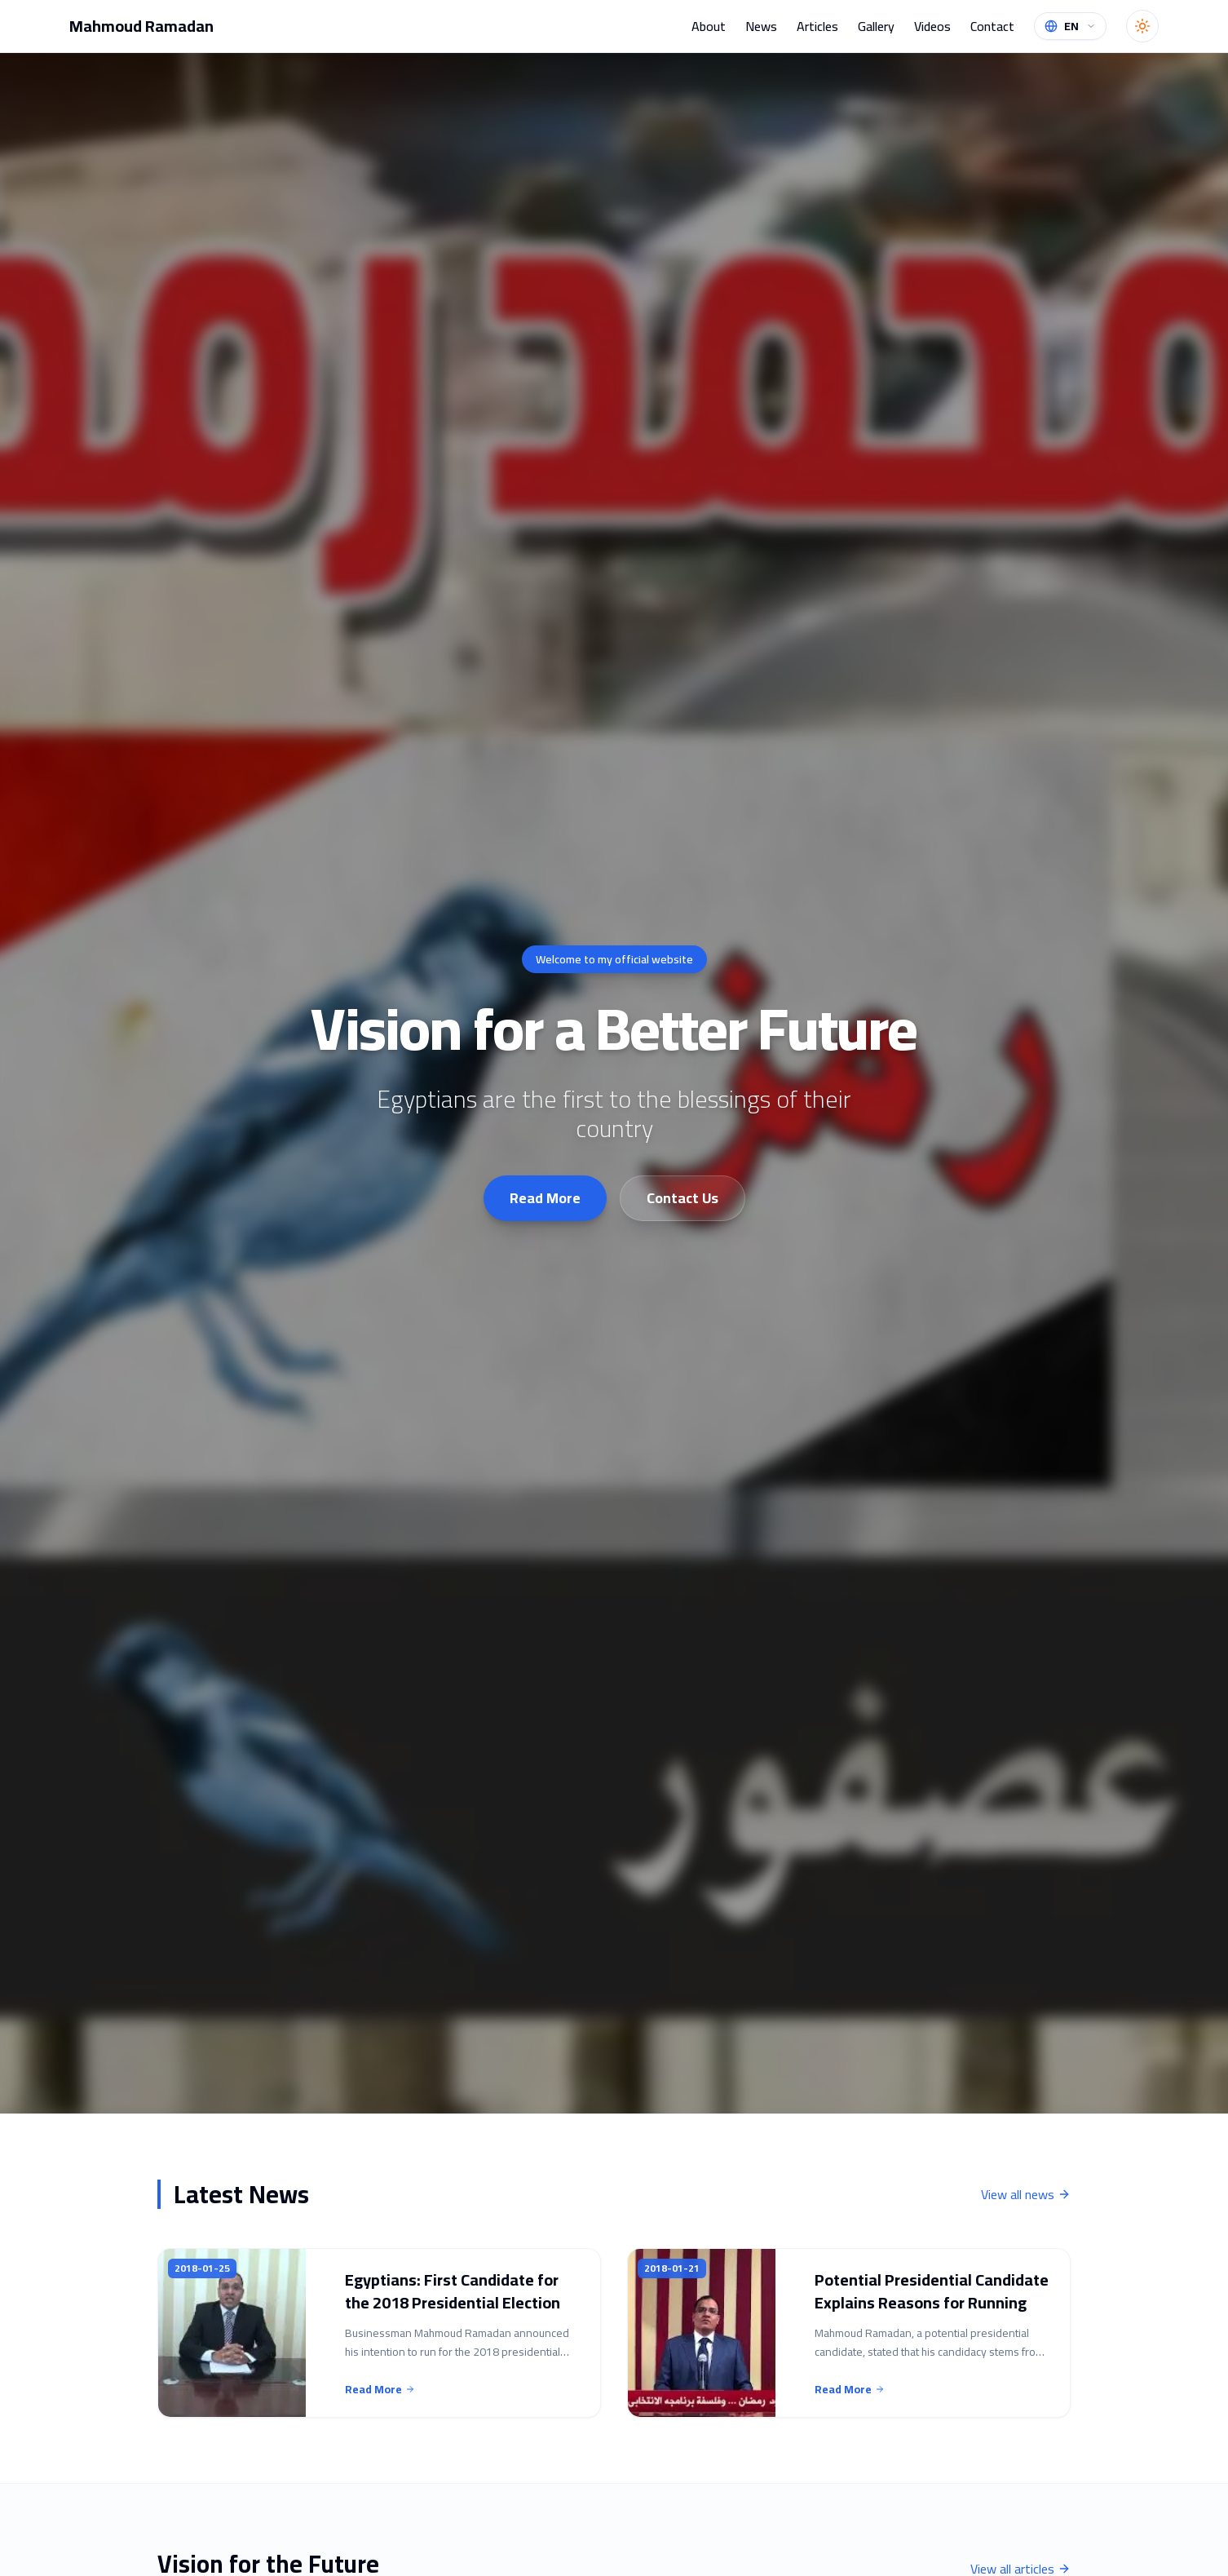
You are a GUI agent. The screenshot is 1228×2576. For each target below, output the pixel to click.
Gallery (876, 26)
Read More (545, 1197)
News (761, 26)
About (708, 26)
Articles (817, 26)
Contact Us (682, 1197)
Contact (992, 26)
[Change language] (1070, 26)
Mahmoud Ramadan (141, 26)
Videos (932, 26)
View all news (1026, 2194)
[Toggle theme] (1142, 26)
